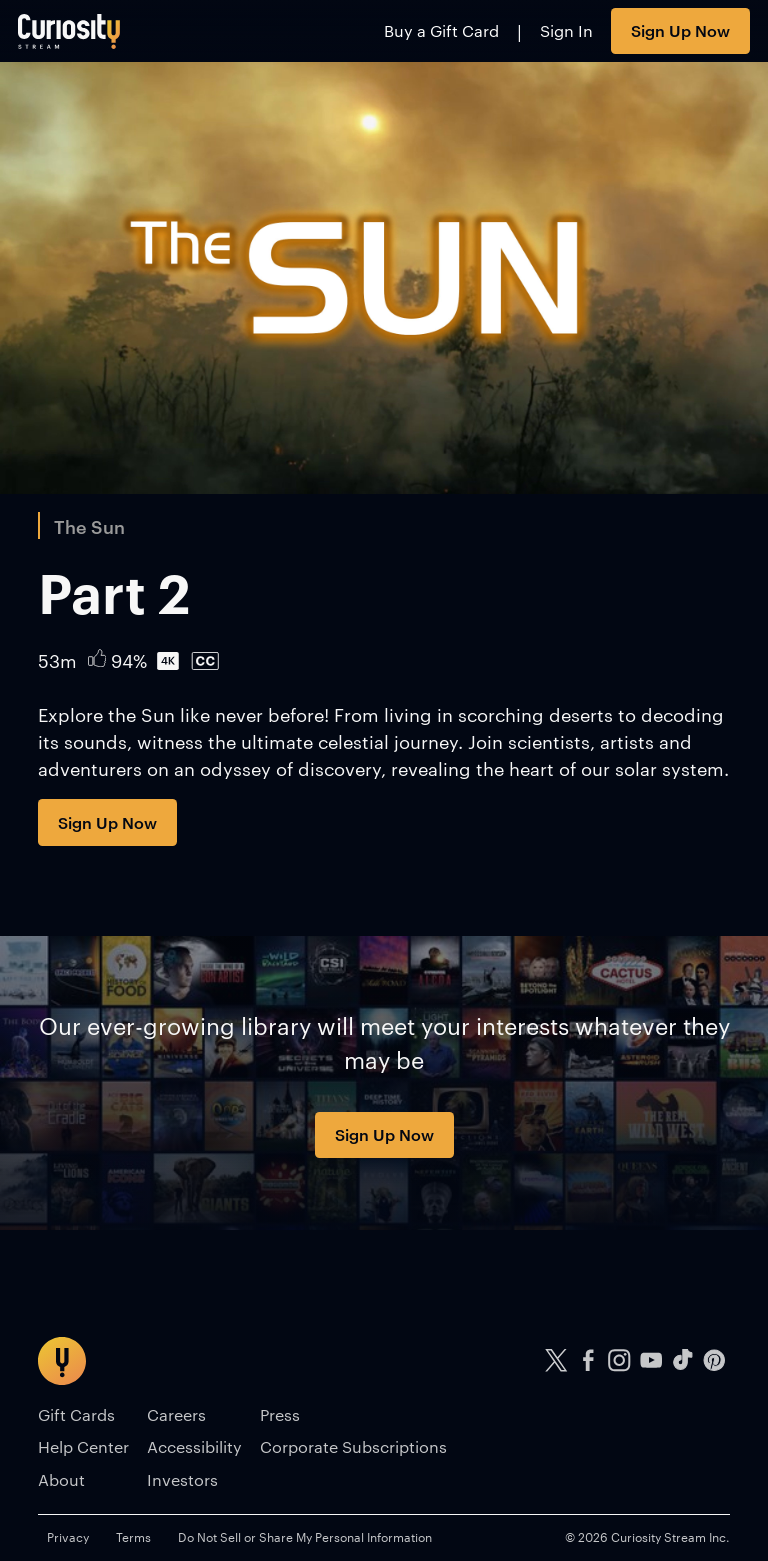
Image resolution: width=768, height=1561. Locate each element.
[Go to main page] (69, 31)
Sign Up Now (680, 30)
